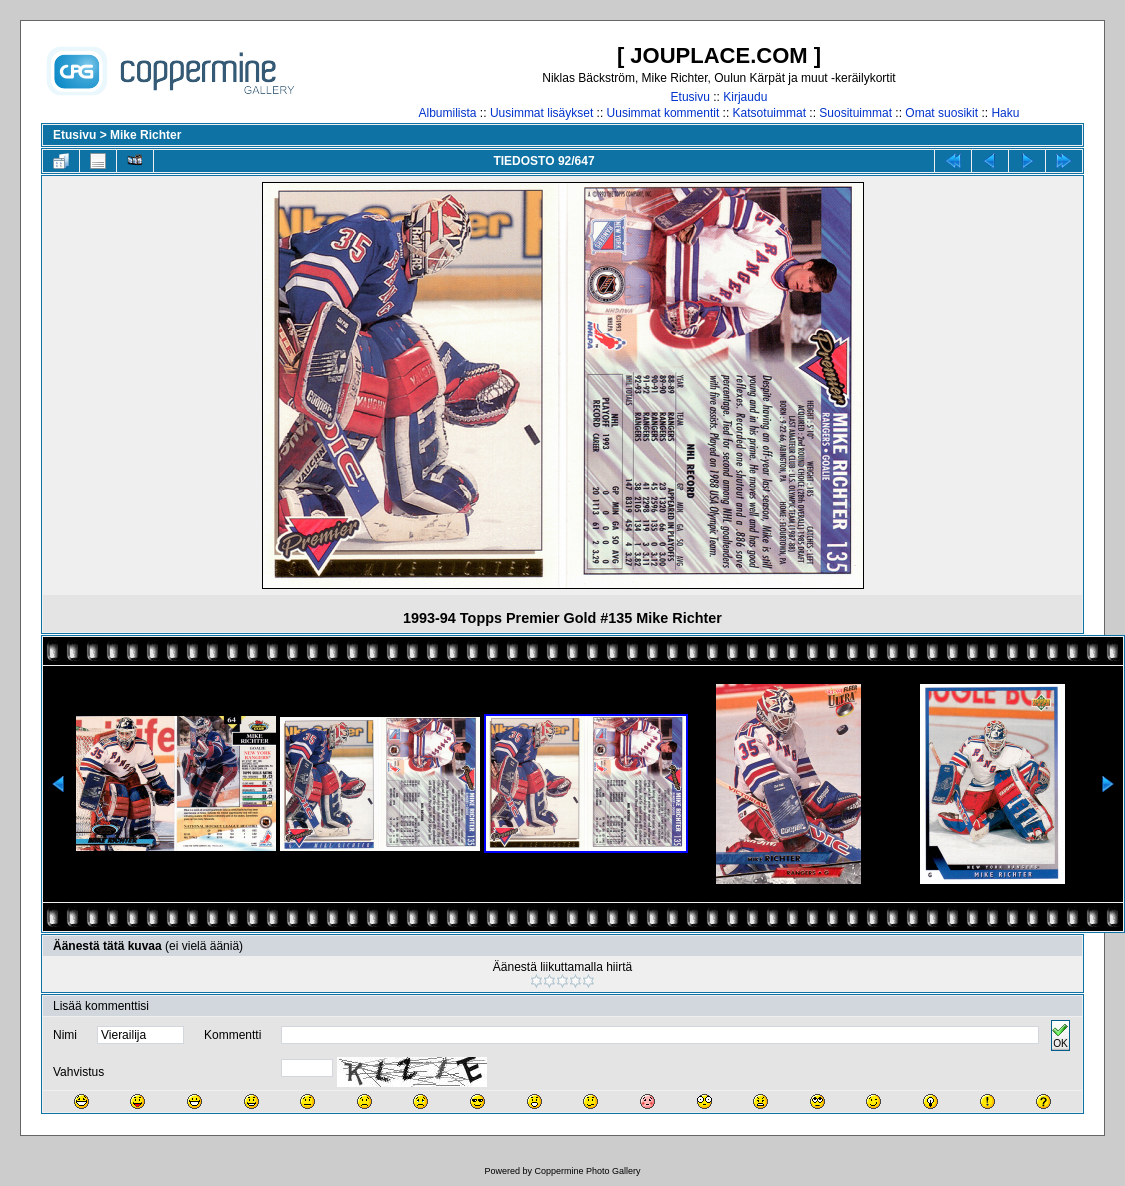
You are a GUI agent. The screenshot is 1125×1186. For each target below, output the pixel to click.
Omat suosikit (941, 113)
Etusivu (690, 97)
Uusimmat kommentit (663, 113)
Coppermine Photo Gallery (587, 1171)
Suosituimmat (855, 113)
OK (1060, 1035)
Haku (1005, 113)
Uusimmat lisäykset (541, 113)
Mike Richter (145, 135)
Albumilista (448, 113)
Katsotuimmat (769, 113)
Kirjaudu (745, 97)
